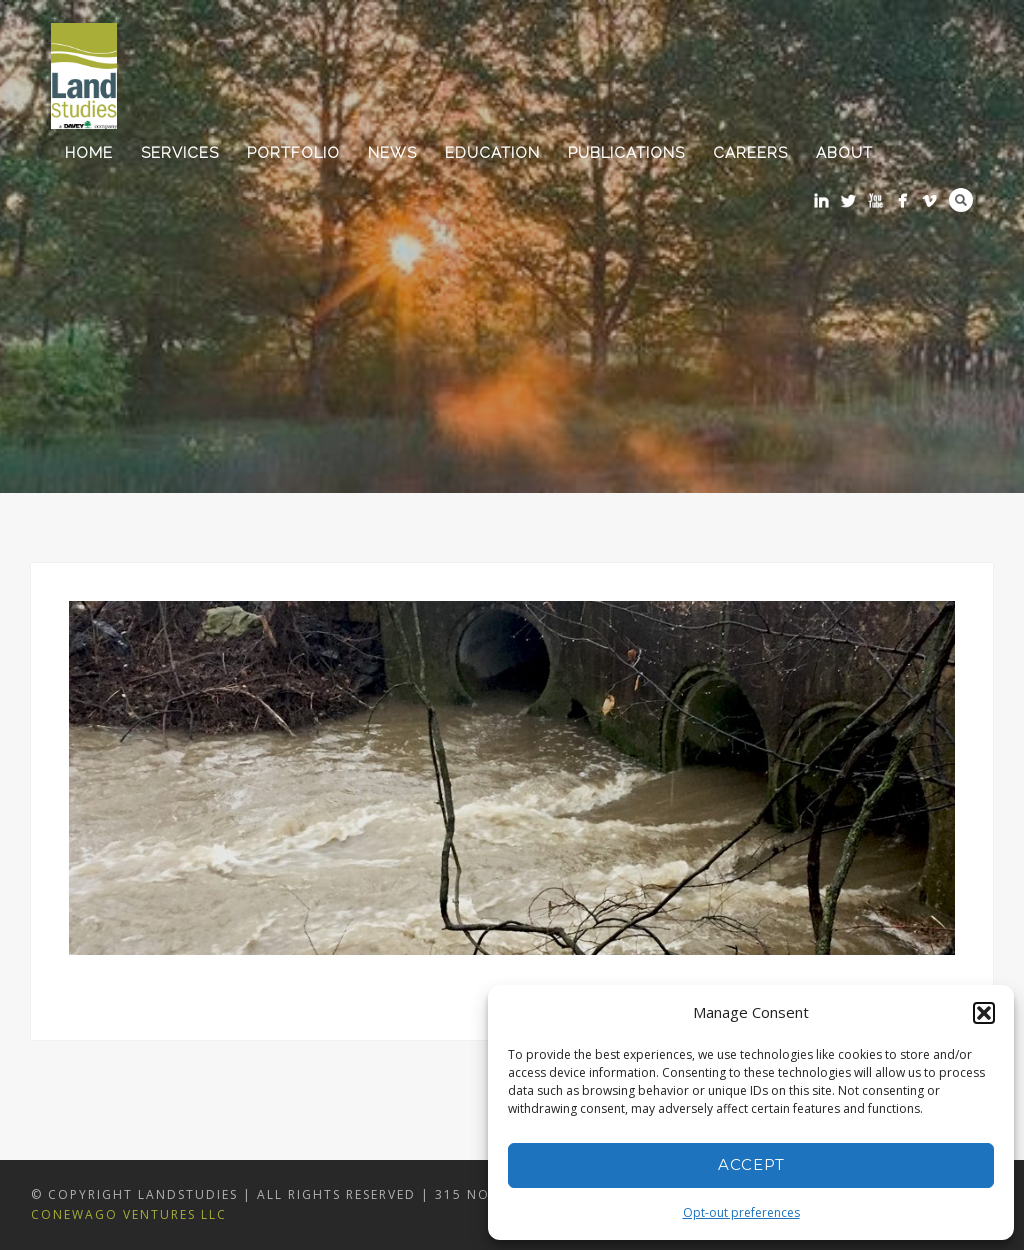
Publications (626, 153)
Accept (751, 1164)
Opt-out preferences (741, 1212)
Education (492, 153)
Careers (750, 153)
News (392, 153)
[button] (984, 1013)
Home (89, 153)
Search (961, 200)
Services (180, 153)
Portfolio (293, 153)
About (844, 153)
